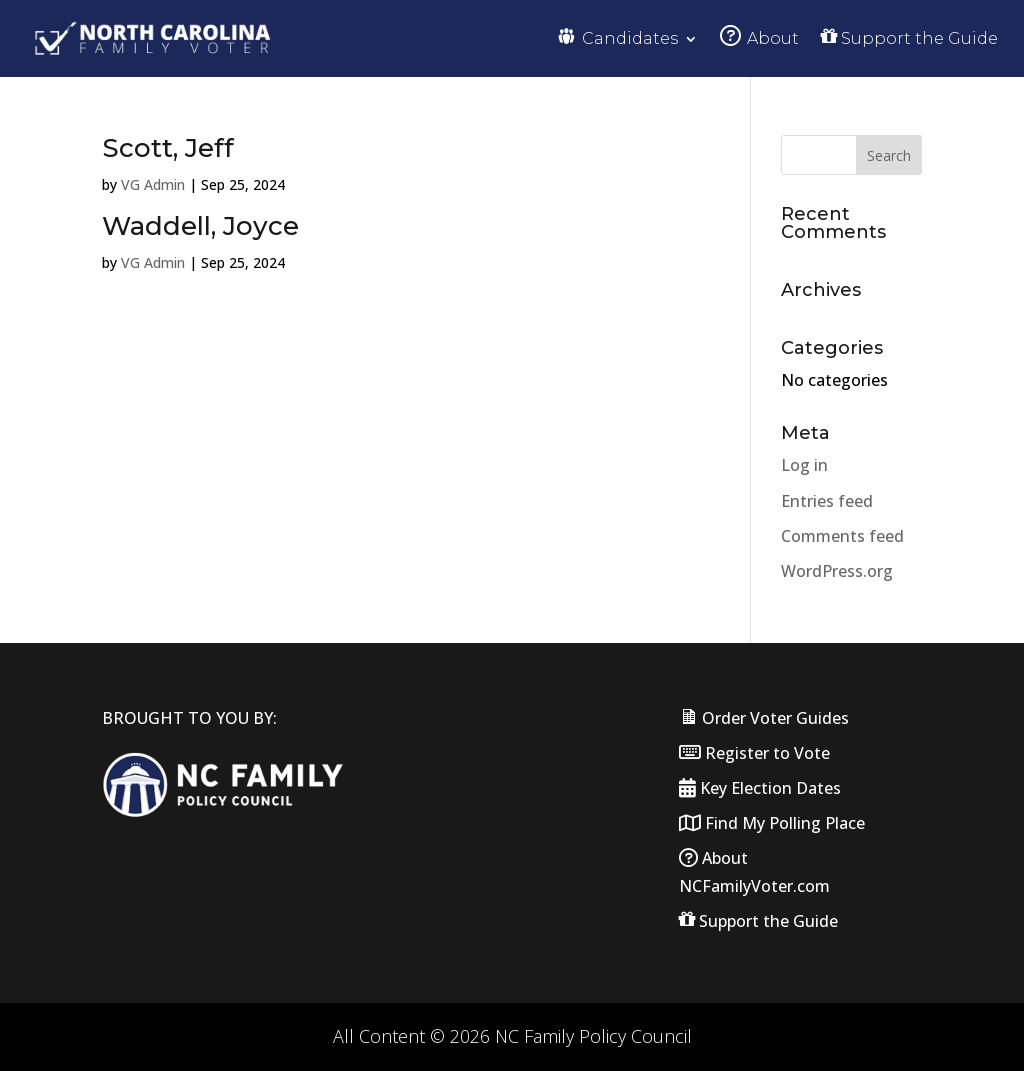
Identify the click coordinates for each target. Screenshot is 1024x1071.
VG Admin (153, 184)
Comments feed (842, 536)
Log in (804, 465)
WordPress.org (837, 571)
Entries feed (827, 501)
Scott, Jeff (168, 148)
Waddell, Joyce (200, 226)
